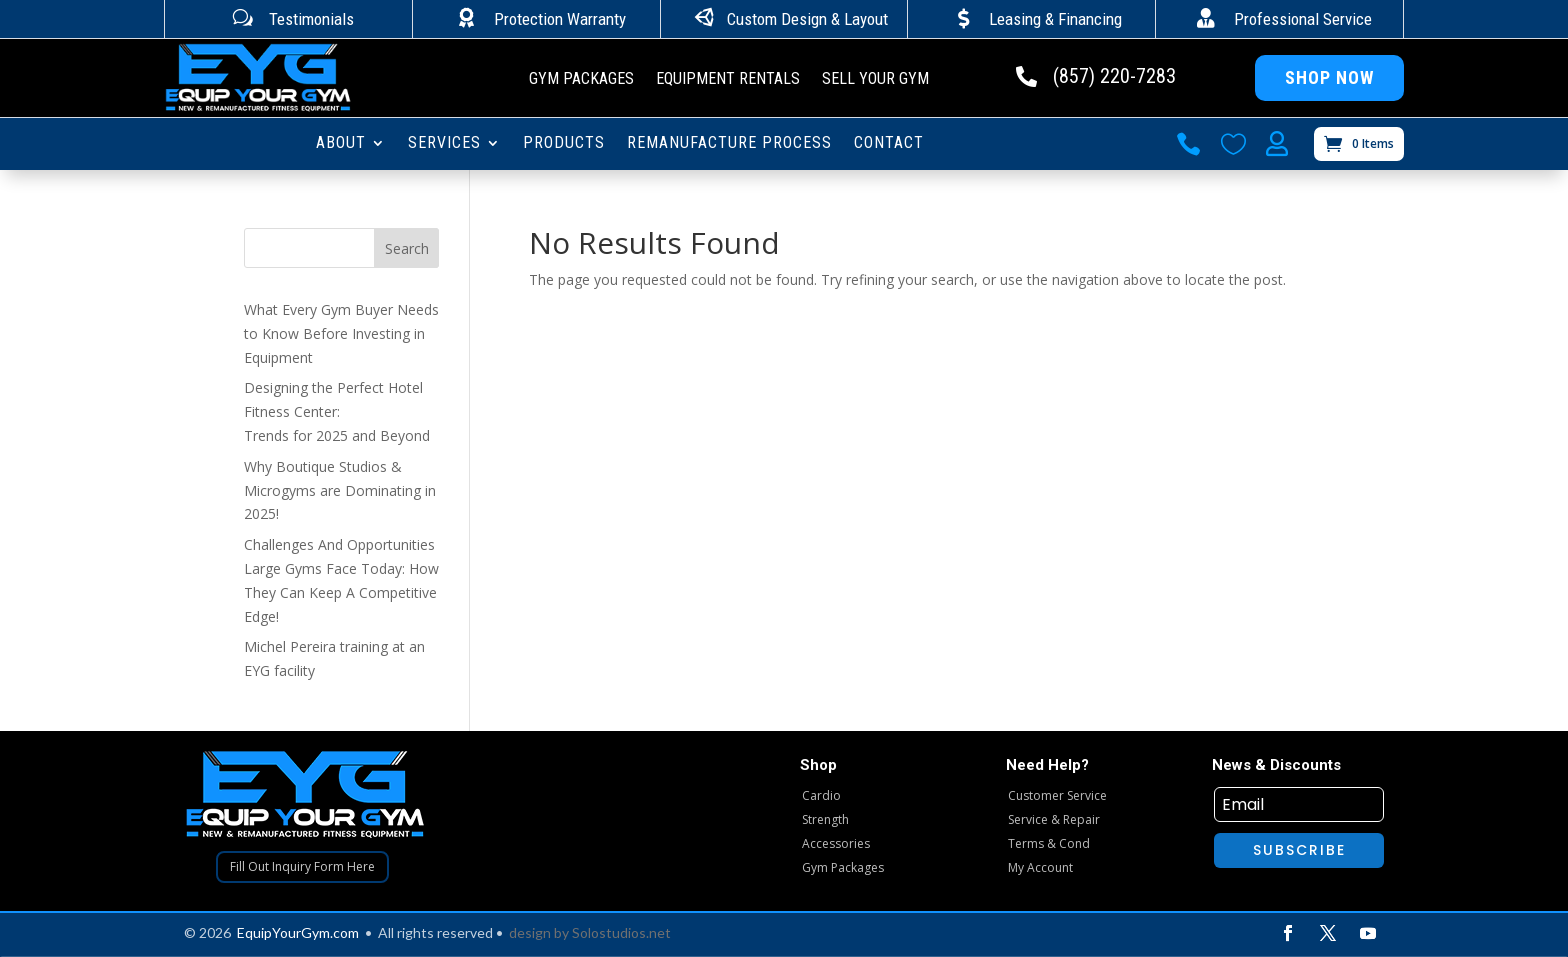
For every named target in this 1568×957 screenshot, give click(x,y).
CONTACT (889, 144)
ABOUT (341, 144)
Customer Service (1057, 795)
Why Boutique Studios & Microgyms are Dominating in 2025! (340, 490)
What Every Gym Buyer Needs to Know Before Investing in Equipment (341, 333)
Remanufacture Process (729, 144)
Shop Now (1329, 77)
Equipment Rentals (728, 80)
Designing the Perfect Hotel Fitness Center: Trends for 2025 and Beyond (337, 411)
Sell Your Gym (875, 80)
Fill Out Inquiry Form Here (302, 866)
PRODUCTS (564, 144)
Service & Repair (1054, 819)
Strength (825, 819)
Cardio (821, 795)
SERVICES (444, 144)
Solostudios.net (621, 932)
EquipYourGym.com (298, 932)
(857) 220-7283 (1114, 76)
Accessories (836, 843)
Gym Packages (581, 80)
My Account (1040, 867)
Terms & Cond (1049, 843)
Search (407, 248)
